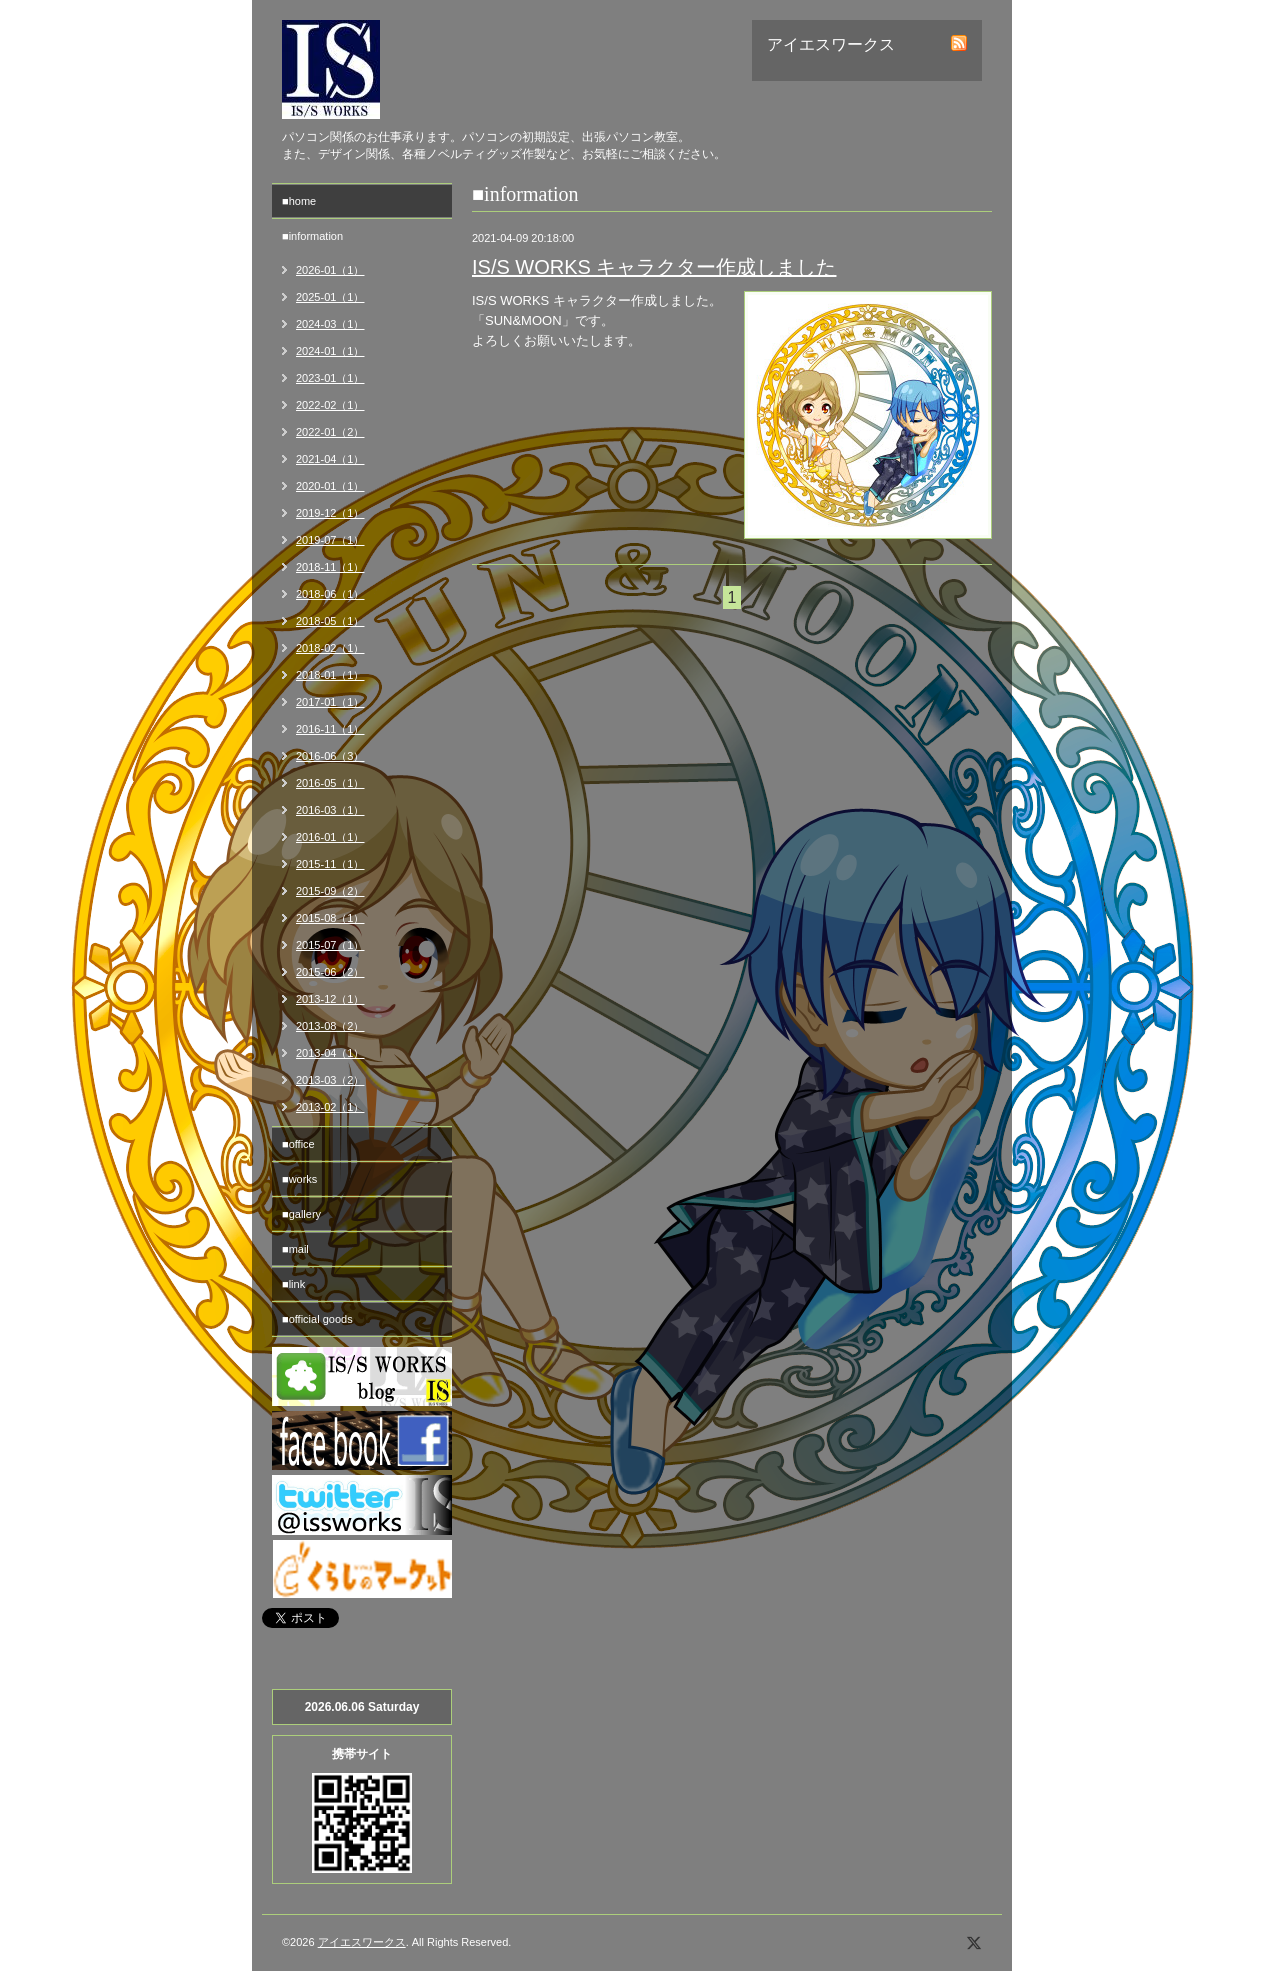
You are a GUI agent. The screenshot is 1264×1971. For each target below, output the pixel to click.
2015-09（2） (330, 891)
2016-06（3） (330, 756)
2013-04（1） (330, 1053)
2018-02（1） (330, 648)
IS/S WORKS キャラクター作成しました (654, 267)
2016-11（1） (330, 729)
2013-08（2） (330, 1026)
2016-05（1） (330, 783)
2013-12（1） (330, 999)
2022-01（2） (330, 432)
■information (312, 236)
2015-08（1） (330, 918)
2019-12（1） (330, 513)
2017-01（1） (330, 702)
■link (293, 1284)
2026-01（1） (330, 270)
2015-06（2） (330, 972)
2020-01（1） (330, 486)
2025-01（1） (330, 297)
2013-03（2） (330, 1080)
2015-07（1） (330, 945)
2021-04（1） (330, 459)
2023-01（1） (330, 378)
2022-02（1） (330, 405)
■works (299, 1179)
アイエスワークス (362, 1942)
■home (299, 201)
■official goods (317, 1319)
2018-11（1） (330, 567)
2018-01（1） (330, 675)
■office (298, 1144)
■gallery (301, 1214)
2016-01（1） (330, 837)
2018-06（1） (330, 594)
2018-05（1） (330, 621)
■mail (295, 1249)
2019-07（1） (330, 540)
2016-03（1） (330, 810)
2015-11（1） (330, 864)
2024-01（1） (330, 351)
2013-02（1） (330, 1107)
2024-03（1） (330, 324)
